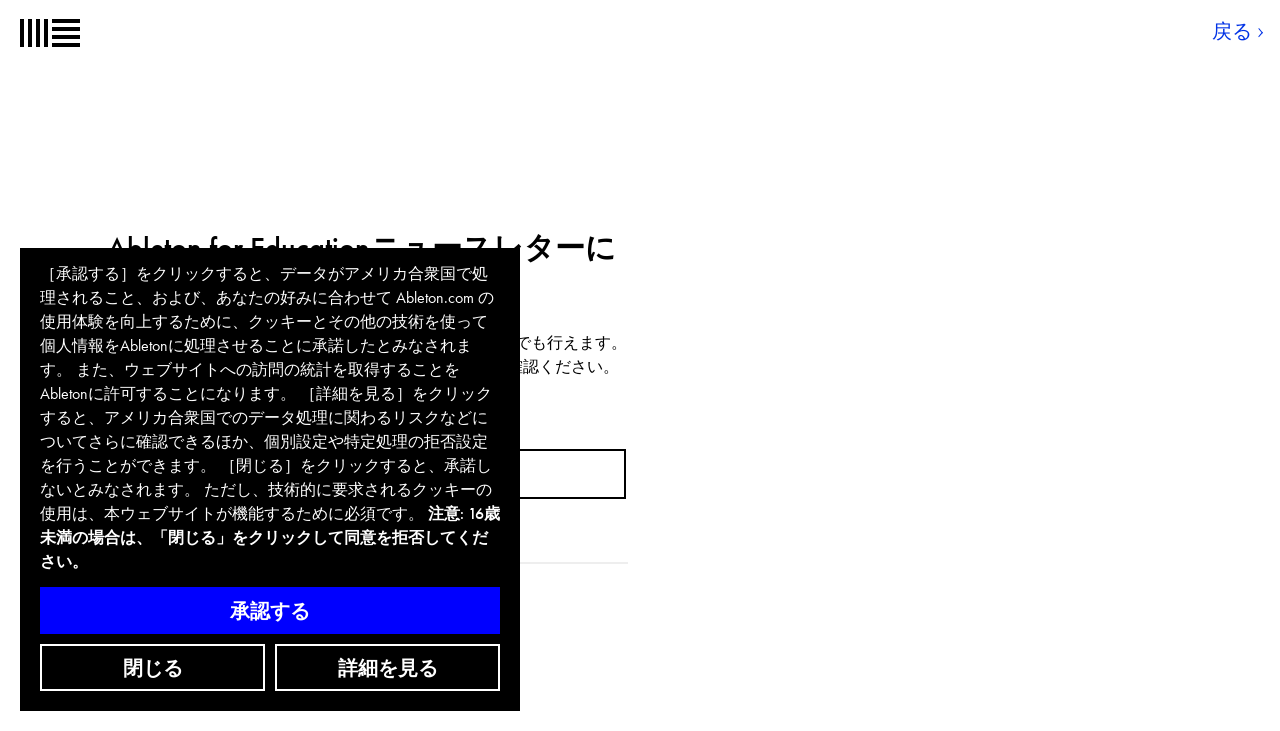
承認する (270, 611)
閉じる (153, 668)
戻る (1232, 31)
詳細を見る (388, 668)
